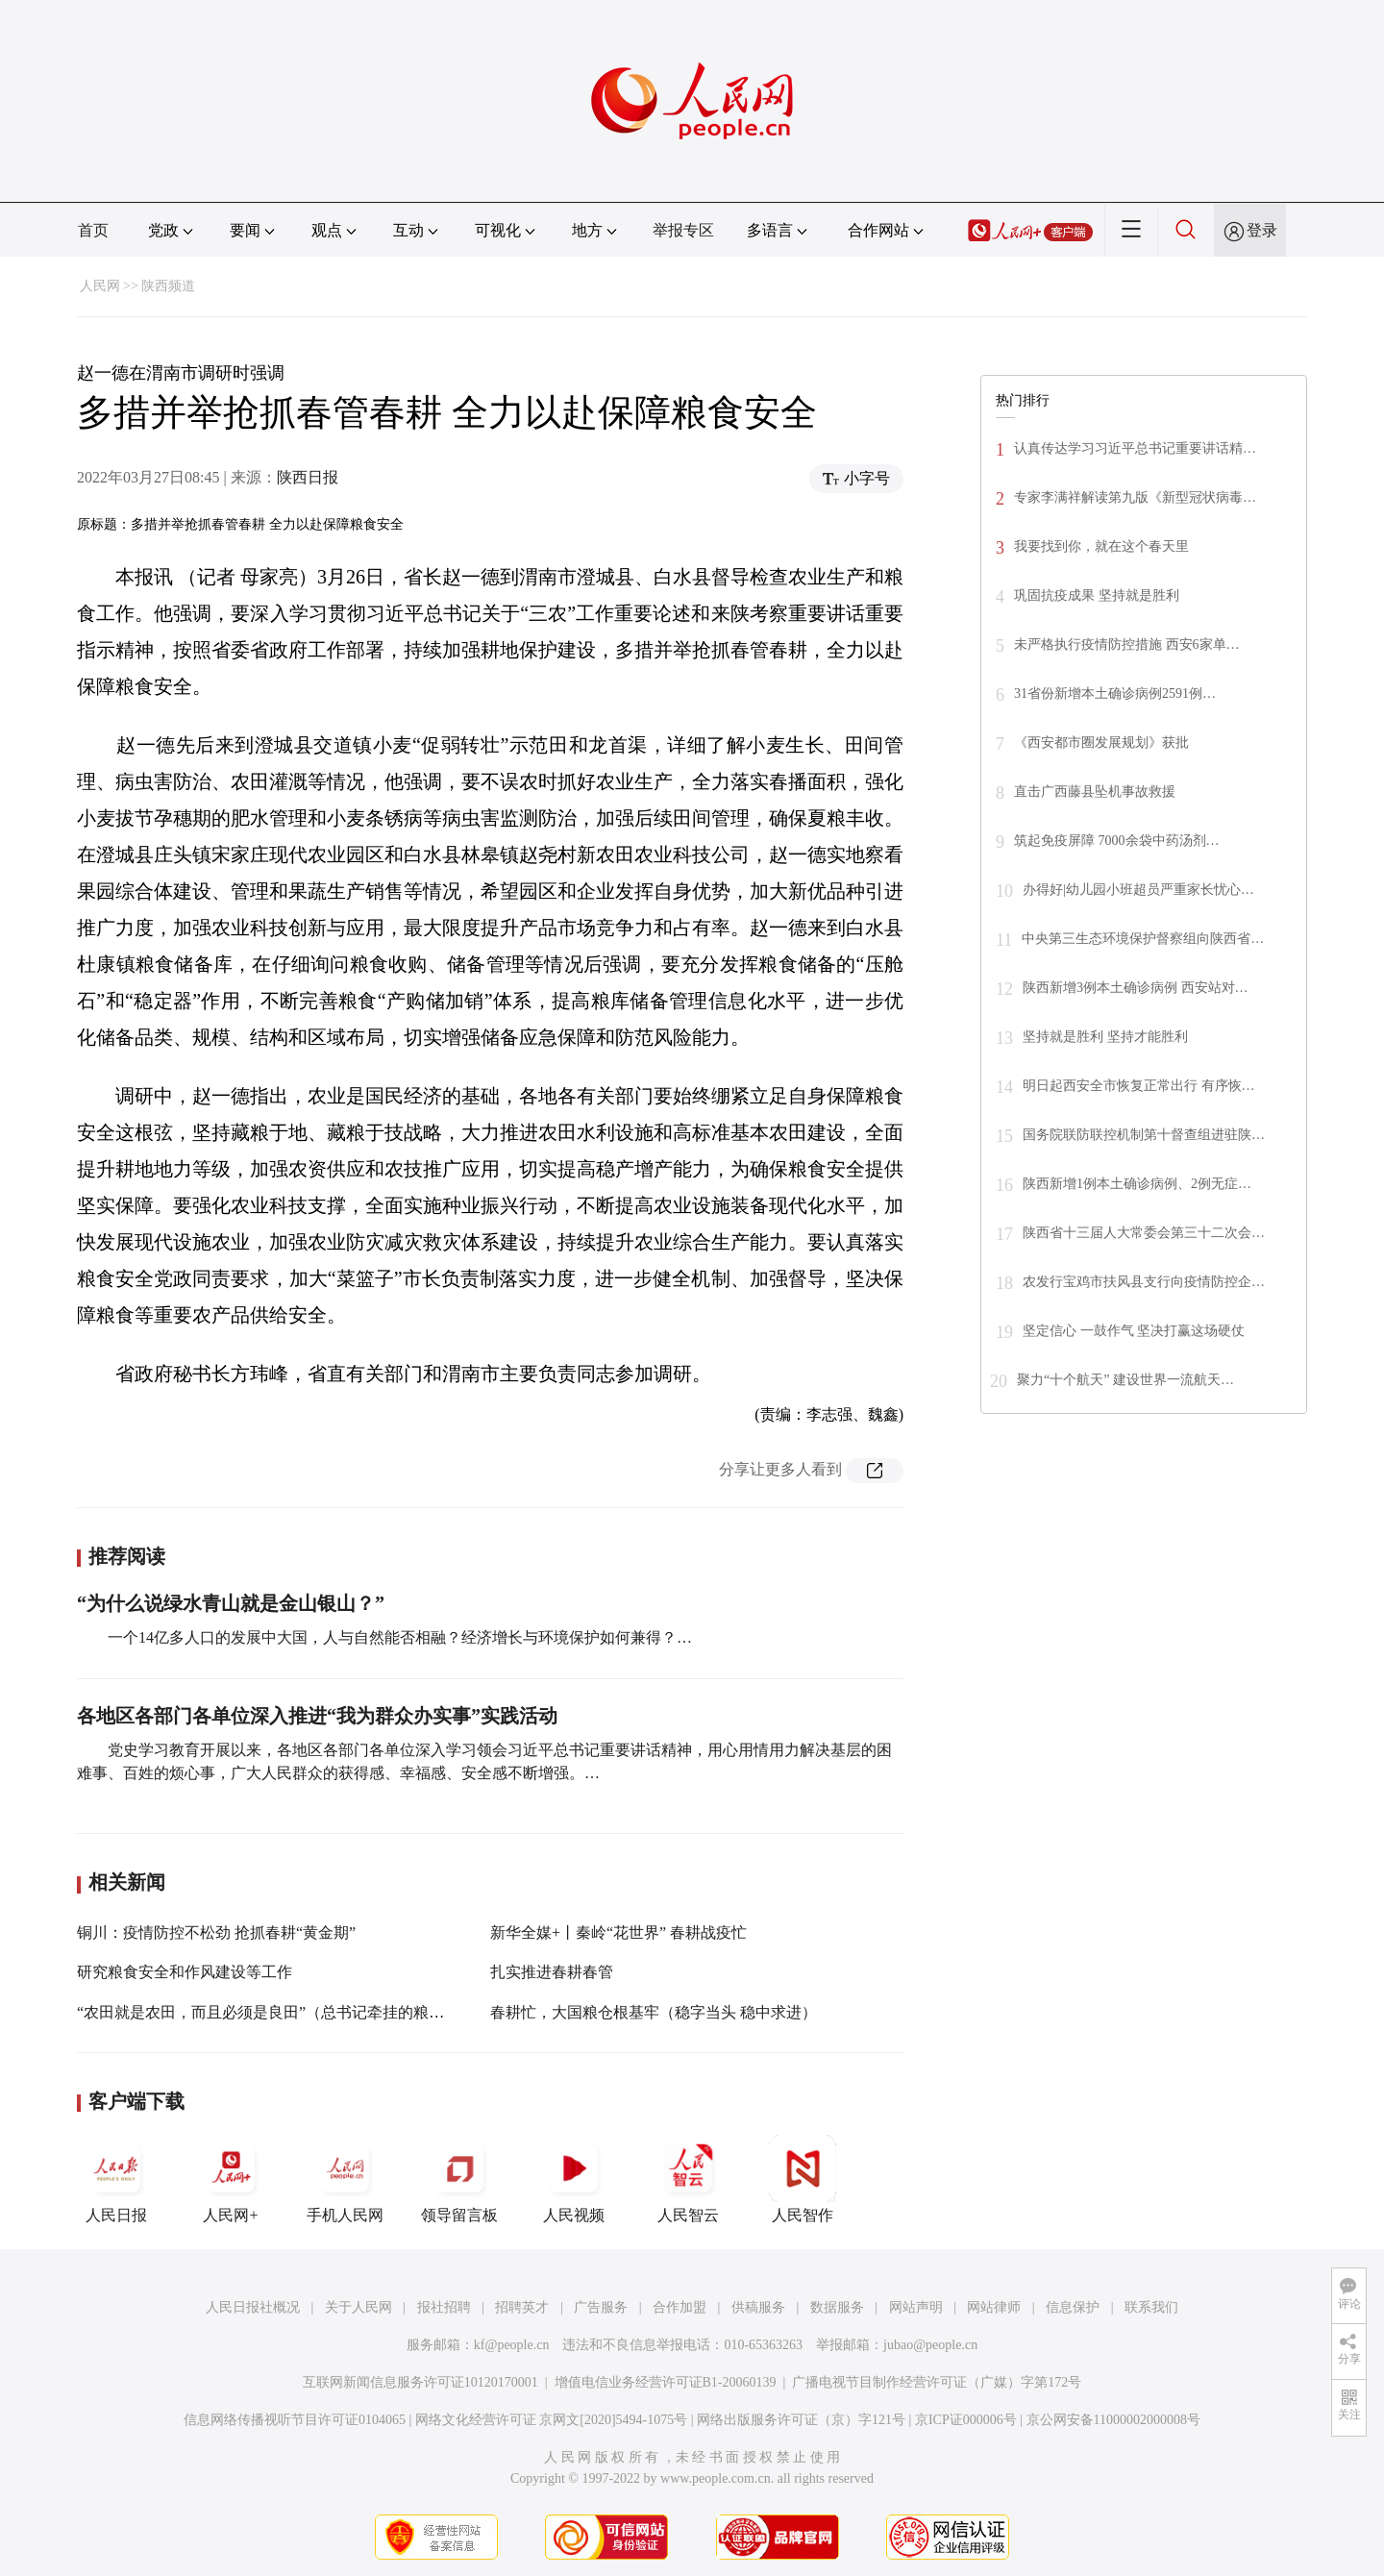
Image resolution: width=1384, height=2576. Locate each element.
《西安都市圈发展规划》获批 (1101, 742)
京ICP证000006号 (966, 2420)
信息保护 (1073, 2307)
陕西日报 (307, 477)
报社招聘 (444, 2307)
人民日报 (116, 2179)
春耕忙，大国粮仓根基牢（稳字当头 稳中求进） (653, 2012)
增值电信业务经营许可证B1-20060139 (666, 2382)
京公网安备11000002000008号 (1113, 2420)
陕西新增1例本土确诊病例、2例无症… (1137, 1184)
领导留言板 (459, 2179)
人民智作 (802, 2179)
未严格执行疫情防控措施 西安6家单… (1127, 644)
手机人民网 (345, 2179)
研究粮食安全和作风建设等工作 (184, 1972)
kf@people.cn (512, 2345)
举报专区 (683, 230)
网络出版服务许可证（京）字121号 (801, 2420)
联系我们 (1151, 2307)
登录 (1262, 230)
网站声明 (916, 2307)
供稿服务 (758, 2307)
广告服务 (601, 2307)
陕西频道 (168, 286)
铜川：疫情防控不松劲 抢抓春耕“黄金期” (216, 1932)
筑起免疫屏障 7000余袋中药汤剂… (1117, 840)
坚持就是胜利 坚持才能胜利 (1105, 1036)
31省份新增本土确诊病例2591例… (1115, 693)
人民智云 (688, 2179)
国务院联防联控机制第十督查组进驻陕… (1144, 1134)
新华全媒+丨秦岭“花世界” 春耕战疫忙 (618, 1932)
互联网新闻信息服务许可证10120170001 (420, 2382)
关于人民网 (358, 2307)
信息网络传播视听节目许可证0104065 (295, 2420)
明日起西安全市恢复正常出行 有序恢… (1139, 1085)
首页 (93, 230)
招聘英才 (522, 2307)
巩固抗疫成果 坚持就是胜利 (1096, 595)
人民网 (100, 286)
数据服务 (837, 2307)
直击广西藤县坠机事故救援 (1094, 791)
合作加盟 (679, 2307)
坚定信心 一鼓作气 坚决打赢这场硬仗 (1134, 1331)
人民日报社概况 (253, 2307)
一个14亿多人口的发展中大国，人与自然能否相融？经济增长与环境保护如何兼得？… (400, 1637)
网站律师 (994, 2307)
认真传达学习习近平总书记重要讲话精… (1135, 448)
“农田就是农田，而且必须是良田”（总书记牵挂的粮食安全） (283, 2012)
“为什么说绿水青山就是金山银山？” (230, 1603)
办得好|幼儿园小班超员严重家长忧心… (1138, 889)
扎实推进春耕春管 (551, 1972)
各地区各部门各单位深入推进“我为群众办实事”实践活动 (317, 1715)
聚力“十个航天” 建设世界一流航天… (1125, 1380)
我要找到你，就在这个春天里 (1101, 546)
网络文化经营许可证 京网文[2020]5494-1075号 (551, 2420)
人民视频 (573, 2179)
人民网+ (230, 2179)
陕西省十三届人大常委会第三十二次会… (1144, 1233)
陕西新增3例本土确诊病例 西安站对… (1135, 987)
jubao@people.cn (930, 2345)
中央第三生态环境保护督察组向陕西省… (1143, 938)
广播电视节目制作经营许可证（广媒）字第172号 (936, 2382)
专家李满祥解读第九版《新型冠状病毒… (1135, 497)
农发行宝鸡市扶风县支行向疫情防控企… (1144, 1282)
